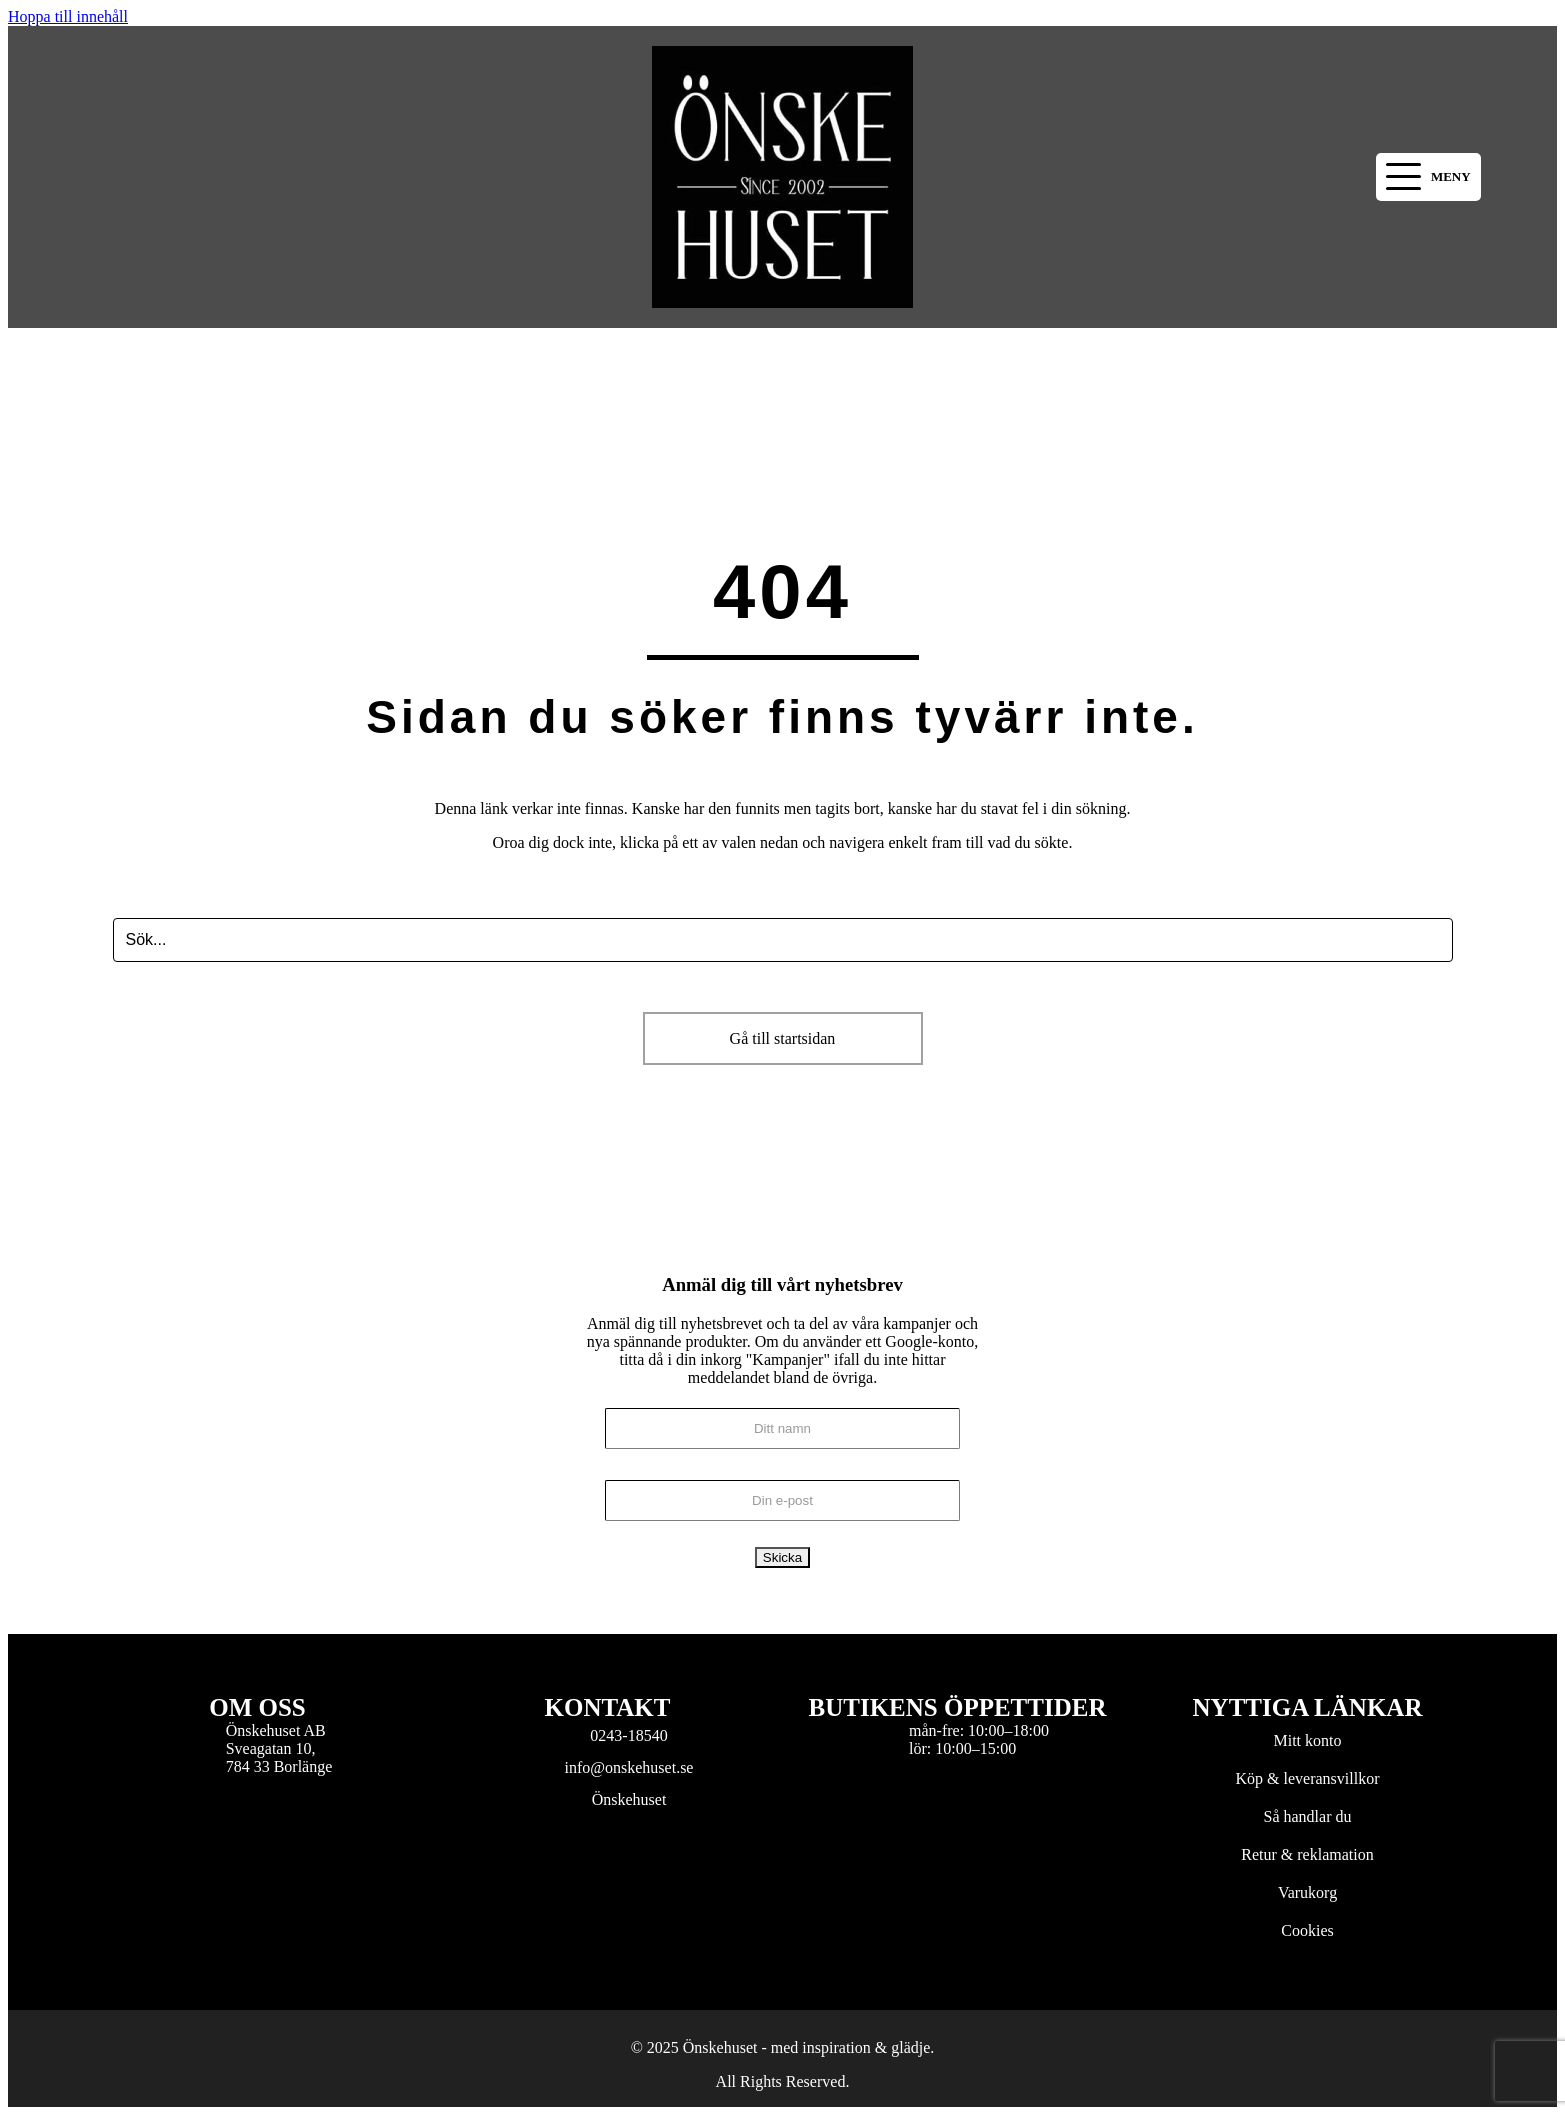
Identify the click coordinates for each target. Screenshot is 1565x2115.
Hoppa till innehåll (68, 16)
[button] (1428, 177)
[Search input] (783, 940)
